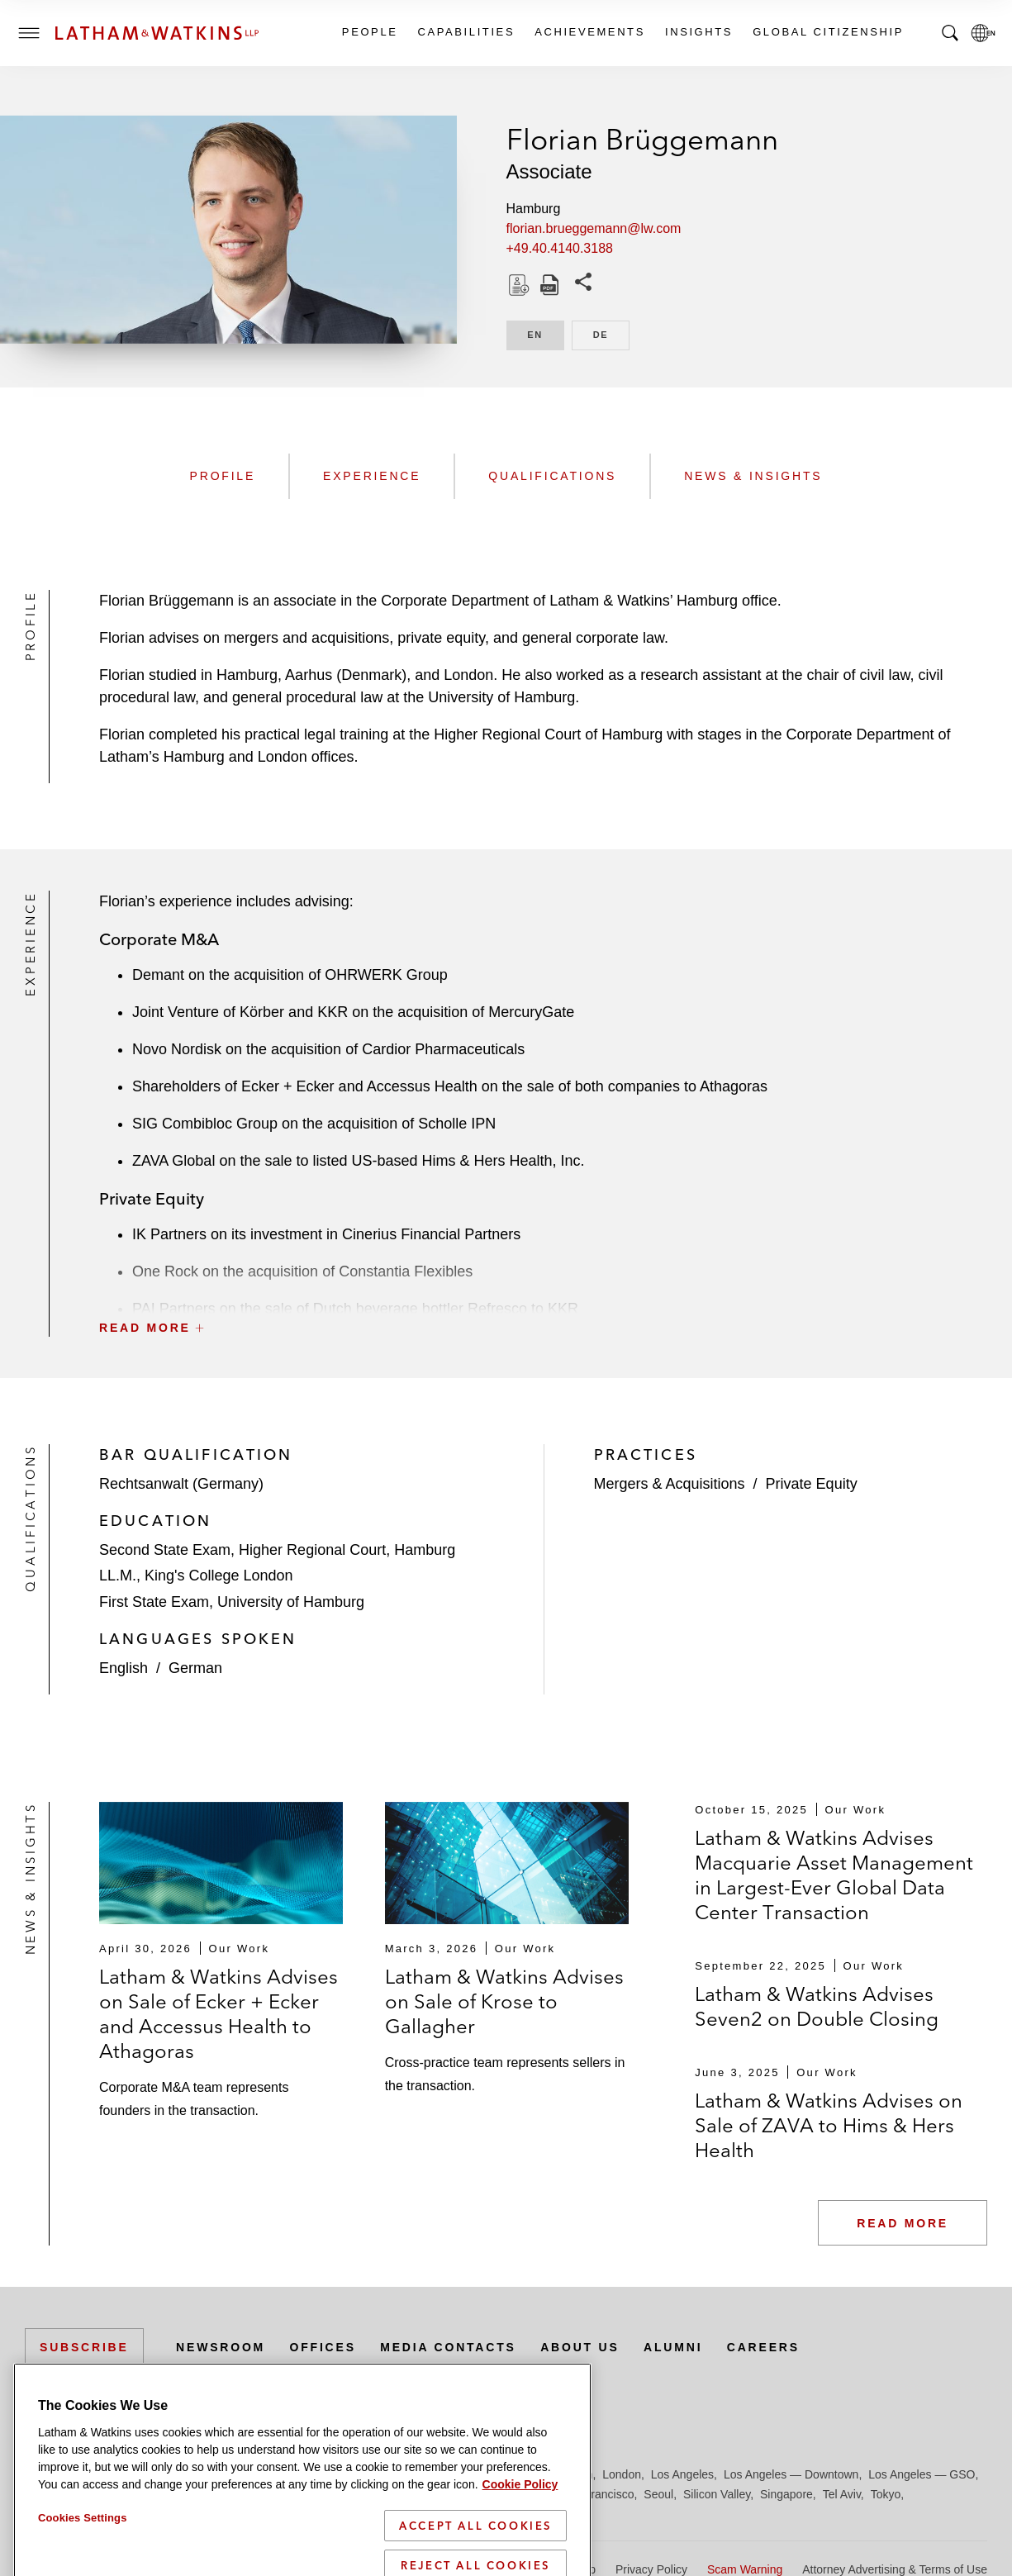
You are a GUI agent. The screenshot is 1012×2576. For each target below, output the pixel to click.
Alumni (673, 2347)
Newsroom (220, 2347)
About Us (580, 2347)
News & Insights (753, 475)
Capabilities (466, 32)
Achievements (589, 32)
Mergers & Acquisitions (669, 1484)
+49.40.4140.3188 (559, 248)
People (369, 32)
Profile (223, 475)
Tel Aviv (842, 2494)
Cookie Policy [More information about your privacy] (520, 2555)
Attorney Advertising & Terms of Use (894, 2569)
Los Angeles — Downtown (791, 2474)
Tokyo (886, 2494)
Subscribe (84, 2347)
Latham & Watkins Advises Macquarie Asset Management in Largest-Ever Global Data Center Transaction (834, 1875)
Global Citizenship (827, 32)
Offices (323, 2347)
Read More (902, 2223)
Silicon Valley (716, 2494)
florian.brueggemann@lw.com (594, 228)
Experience (371, 475)
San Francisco (597, 2494)
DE (611, 333)
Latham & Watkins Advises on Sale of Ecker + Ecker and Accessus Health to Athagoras (218, 2014)
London (621, 2474)
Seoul (658, 2494)
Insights (698, 32)
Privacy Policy (651, 2569)
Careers (763, 2347)
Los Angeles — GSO (921, 2474)
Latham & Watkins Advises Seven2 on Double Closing (816, 2006)
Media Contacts (448, 2347)
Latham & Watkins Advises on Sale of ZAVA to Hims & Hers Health (828, 2125)
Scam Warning (744, 2569)
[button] (543, 1291)
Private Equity (812, 1484)
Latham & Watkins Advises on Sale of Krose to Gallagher (504, 2001)
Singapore (786, 2494)
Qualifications (552, 475)
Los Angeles (682, 2474)
